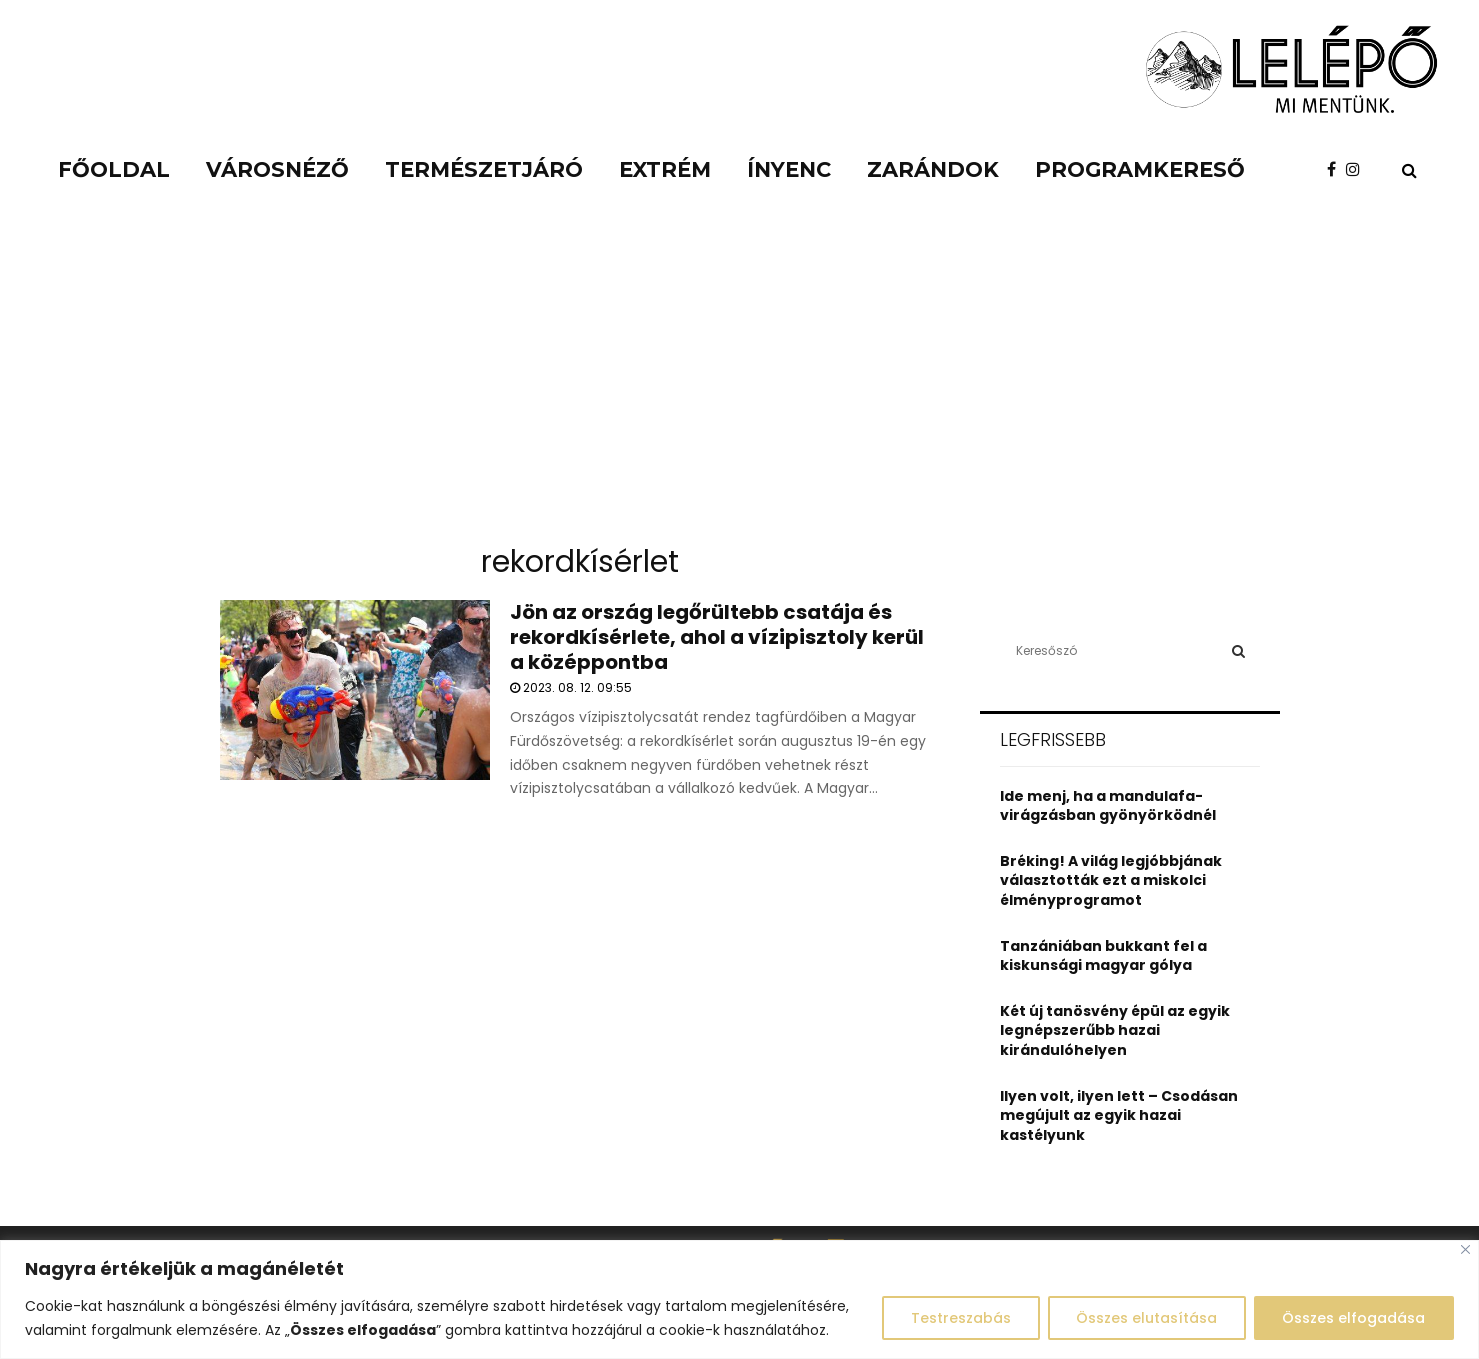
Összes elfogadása (1353, 1318)
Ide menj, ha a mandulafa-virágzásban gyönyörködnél (1108, 806)
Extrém (665, 169)
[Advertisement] (740, 380)
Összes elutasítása (1145, 1318)
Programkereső (1140, 169)
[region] (739, 1299)
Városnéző (277, 169)
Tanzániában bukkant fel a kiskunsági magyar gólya (1103, 956)
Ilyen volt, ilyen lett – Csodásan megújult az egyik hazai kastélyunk (1119, 1115)
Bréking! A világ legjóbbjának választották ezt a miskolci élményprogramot (1111, 880)
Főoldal (114, 169)
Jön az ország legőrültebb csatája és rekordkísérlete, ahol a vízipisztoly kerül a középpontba (717, 637)
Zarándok (933, 169)
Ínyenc (789, 169)
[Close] (1465, 1249)
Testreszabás (959, 1318)
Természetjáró (484, 169)
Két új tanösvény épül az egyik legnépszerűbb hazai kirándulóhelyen (1115, 1030)
